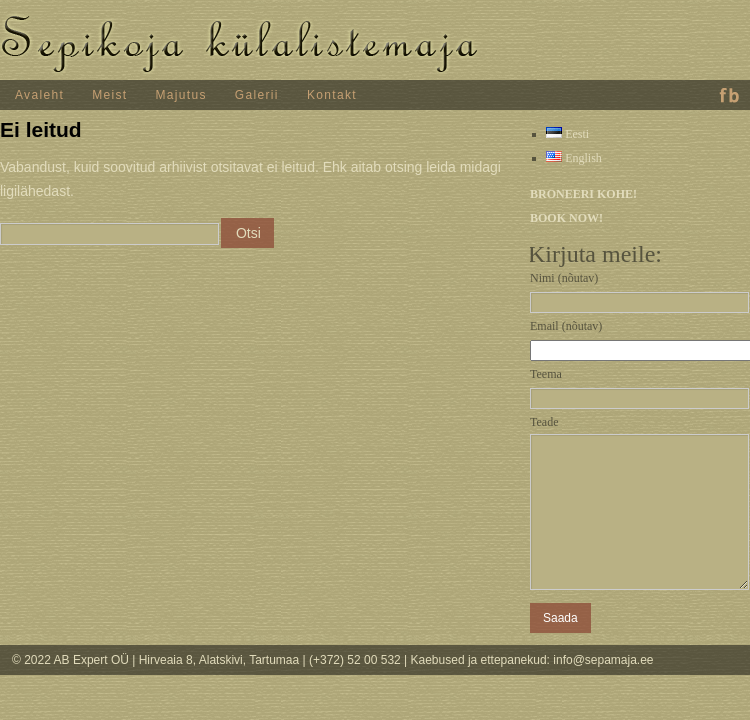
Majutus (181, 95)
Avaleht (39, 95)
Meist (109, 95)
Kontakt (332, 95)
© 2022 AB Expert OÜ (72, 660)
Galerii (257, 95)
